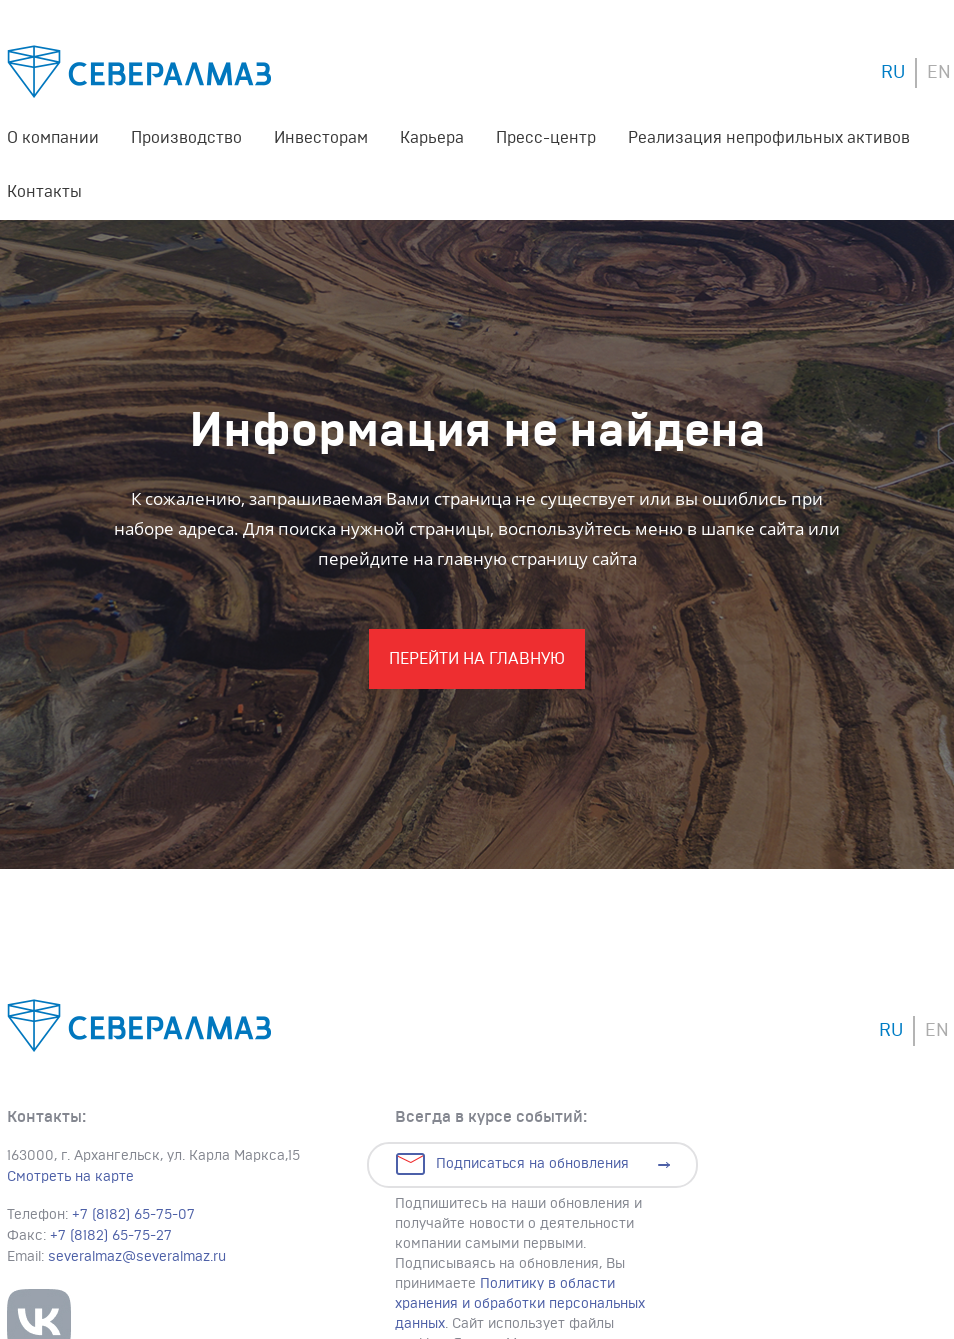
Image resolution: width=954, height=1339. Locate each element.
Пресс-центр (546, 138)
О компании (53, 138)
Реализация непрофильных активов (769, 138)
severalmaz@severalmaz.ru (137, 1257)
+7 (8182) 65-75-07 (133, 1215)
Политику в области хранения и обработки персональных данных (520, 1304)
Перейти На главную (477, 659)
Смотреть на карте (70, 1177)
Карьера (432, 138)
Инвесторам (321, 138)
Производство (186, 138)
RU (893, 73)
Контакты (44, 192)
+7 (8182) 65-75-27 (111, 1236)
